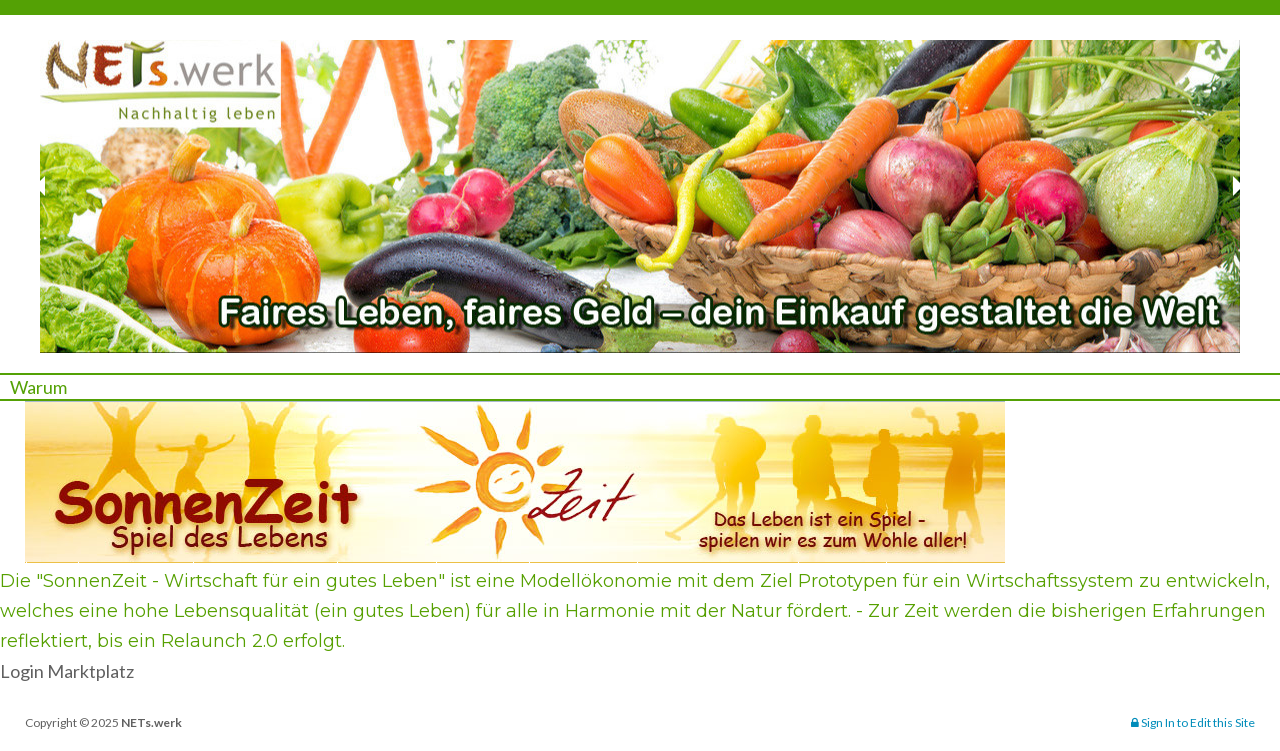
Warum (38, 387)
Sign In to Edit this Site (1193, 722)
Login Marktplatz (67, 671)
